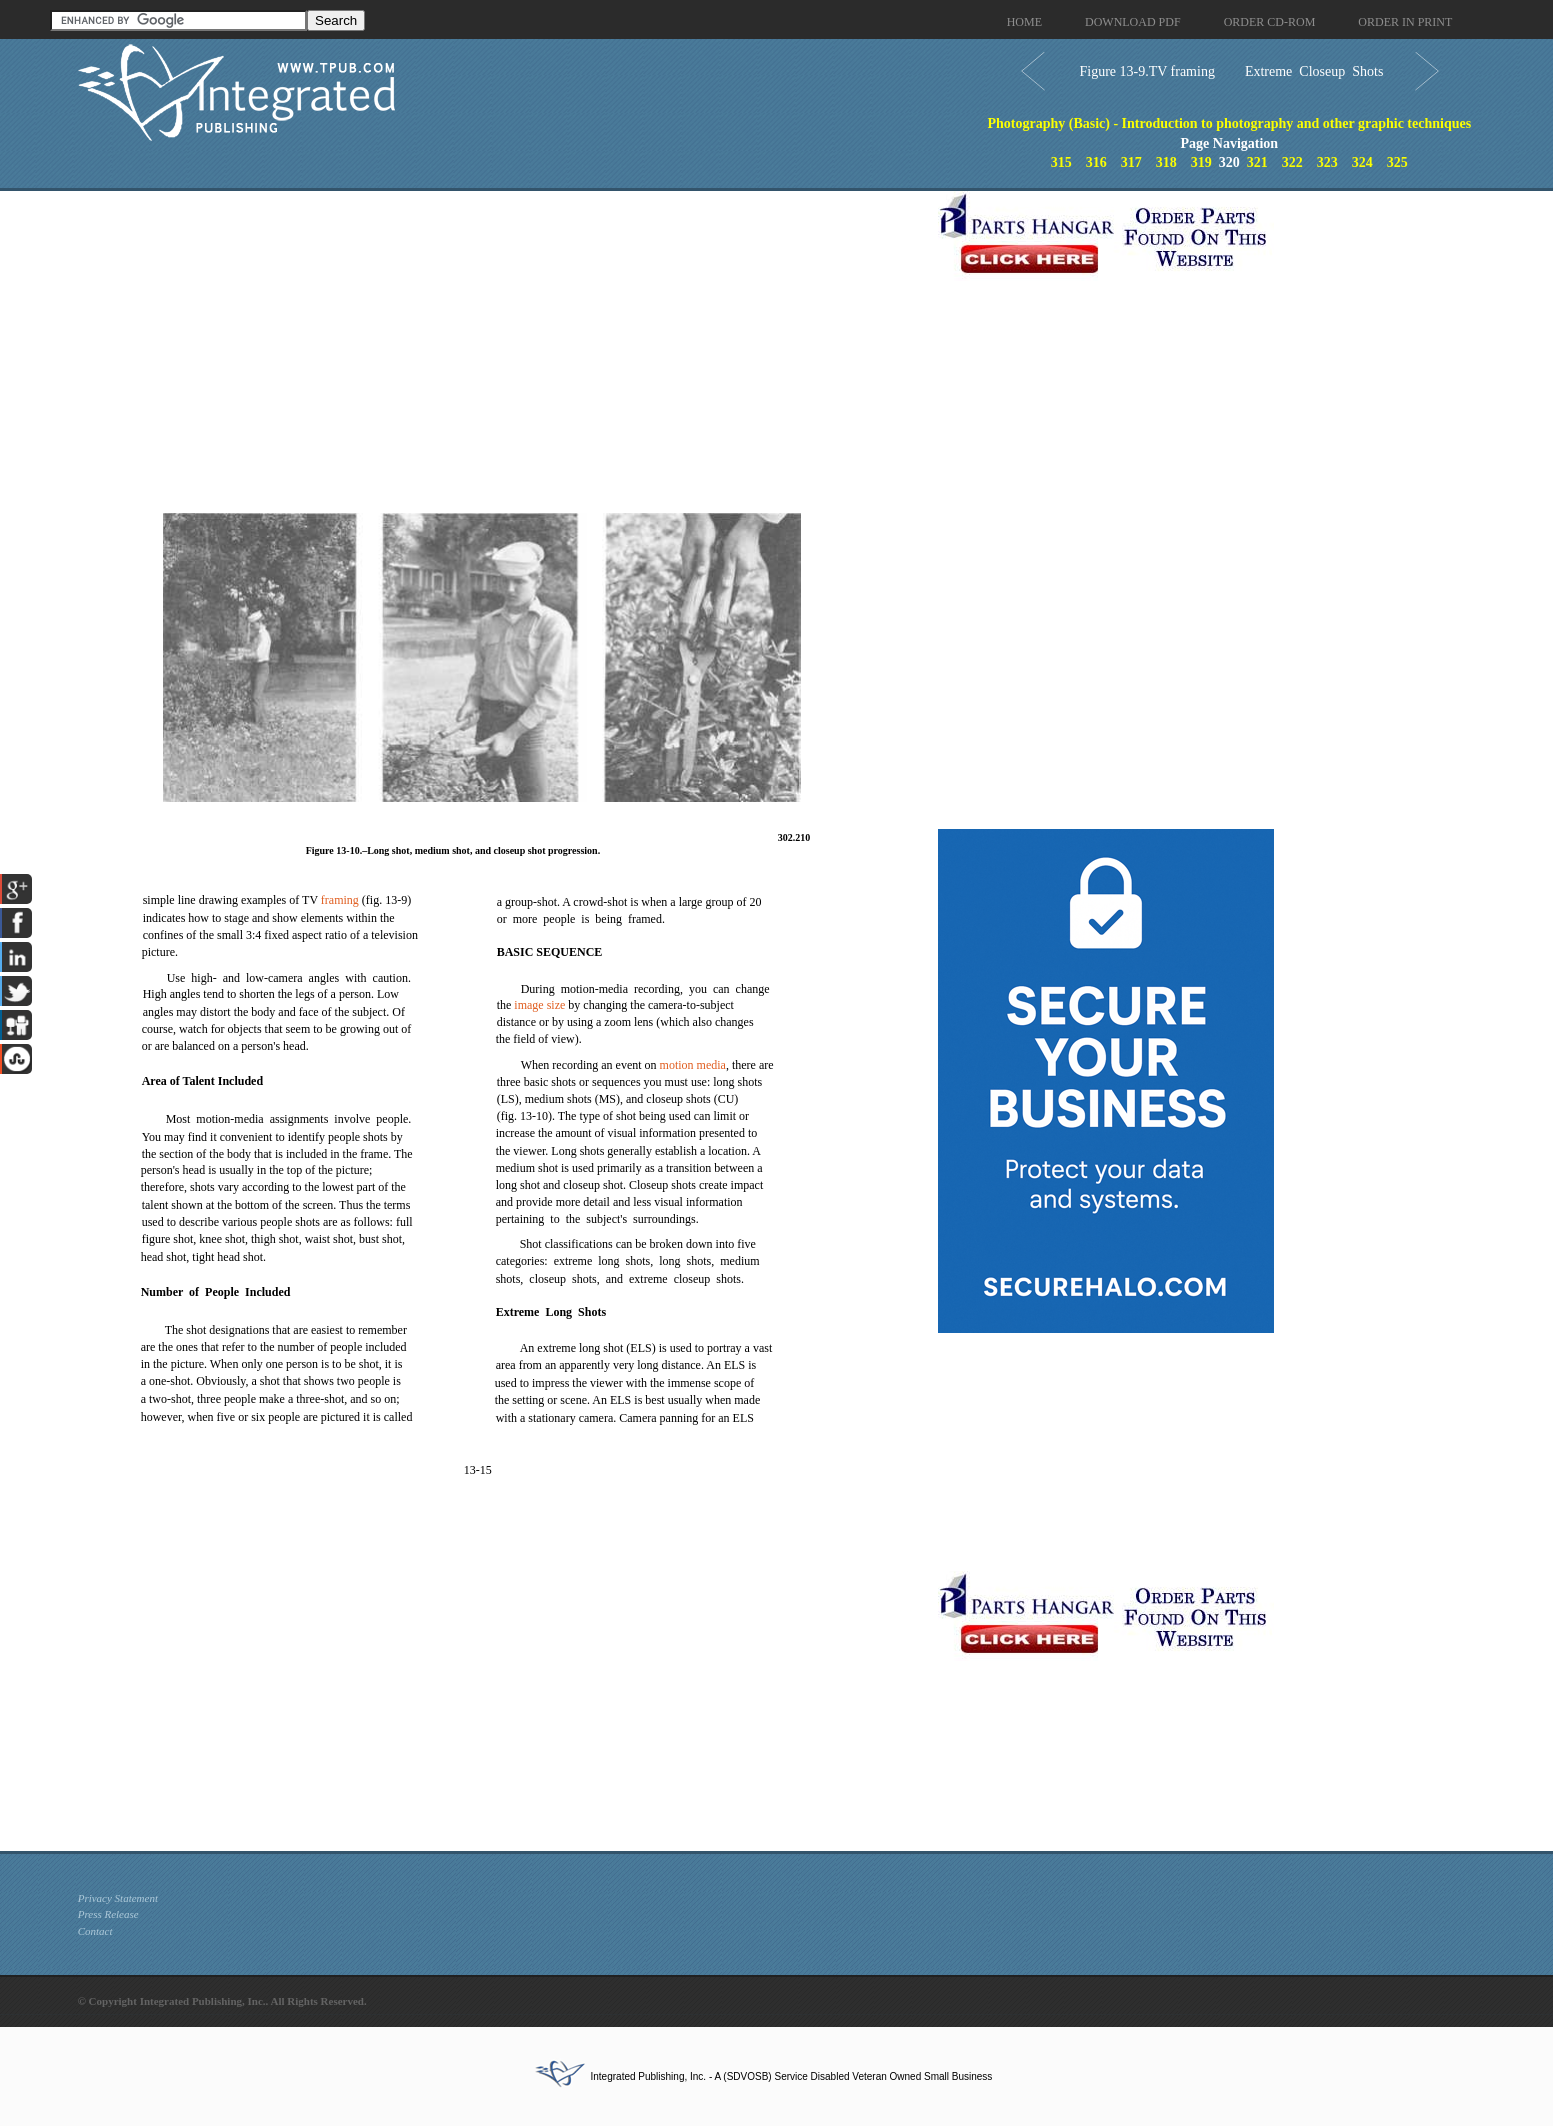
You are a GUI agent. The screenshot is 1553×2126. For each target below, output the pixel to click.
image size (539, 1005)
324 (1362, 162)
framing (340, 900)
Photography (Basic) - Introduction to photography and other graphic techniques (1229, 123)
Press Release (108, 1914)
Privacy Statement (118, 1898)
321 (1257, 162)
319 (1201, 162)
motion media (693, 1065)
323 (1327, 162)
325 (1397, 162)
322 (1292, 162)
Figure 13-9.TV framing (1146, 71)
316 (1096, 162)
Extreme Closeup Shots (1314, 71)
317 (1131, 162)
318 (1166, 162)
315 (1061, 162)
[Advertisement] (503, 331)
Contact (95, 1931)
